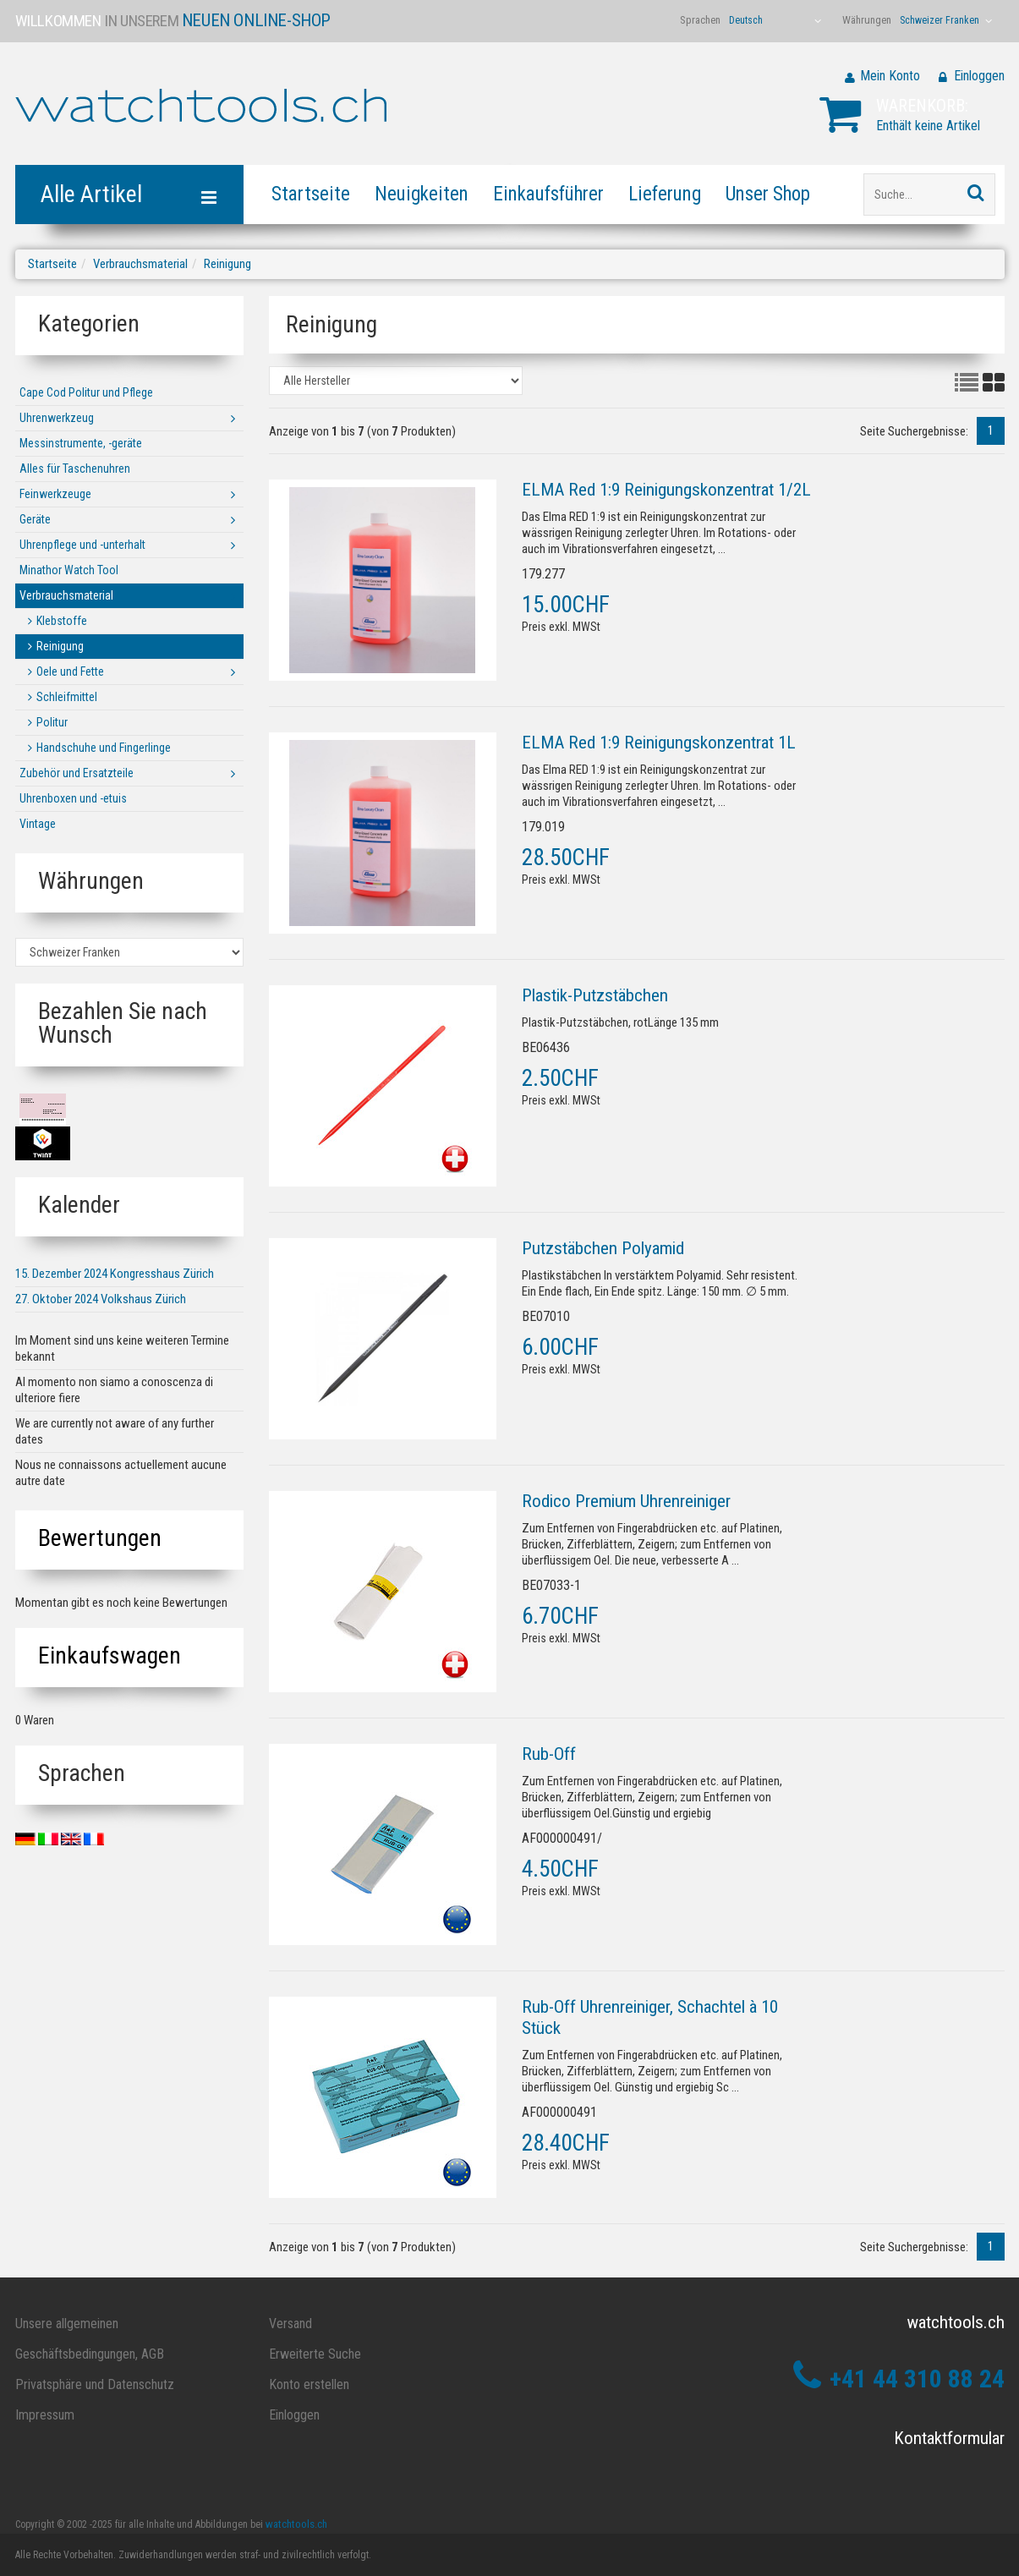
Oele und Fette (70, 671)
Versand (290, 2324)
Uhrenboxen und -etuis (73, 798)
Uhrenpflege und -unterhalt (82, 544)
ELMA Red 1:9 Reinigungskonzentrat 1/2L (666, 490)
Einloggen (979, 76)
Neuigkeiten (421, 194)
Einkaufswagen (109, 1655)
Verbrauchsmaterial (140, 263)
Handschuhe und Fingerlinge (103, 747)
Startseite (310, 194)
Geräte (35, 519)
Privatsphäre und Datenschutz (94, 2384)
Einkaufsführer (548, 194)
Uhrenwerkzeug (56, 418)
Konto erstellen (309, 2384)
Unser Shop (768, 194)
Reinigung (227, 263)
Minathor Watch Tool (68, 570)
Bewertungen (100, 1538)
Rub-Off (549, 1754)
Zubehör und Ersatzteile (76, 773)
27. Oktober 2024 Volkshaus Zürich (100, 1299)
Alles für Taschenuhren (74, 468)
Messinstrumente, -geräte (80, 443)
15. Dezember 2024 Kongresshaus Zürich (114, 1273)
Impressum (44, 2415)
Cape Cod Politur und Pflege (86, 392)
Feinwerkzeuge (55, 494)
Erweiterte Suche (315, 2354)
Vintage (37, 823)
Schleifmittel (66, 697)
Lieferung (664, 194)
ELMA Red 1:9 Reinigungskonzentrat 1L (659, 742)
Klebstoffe (61, 621)
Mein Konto (890, 76)
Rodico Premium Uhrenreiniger (626, 1501)
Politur (52, 722)
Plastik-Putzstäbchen (595, 995)
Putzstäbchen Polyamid (603, 1248)
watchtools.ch (296, 2524)
